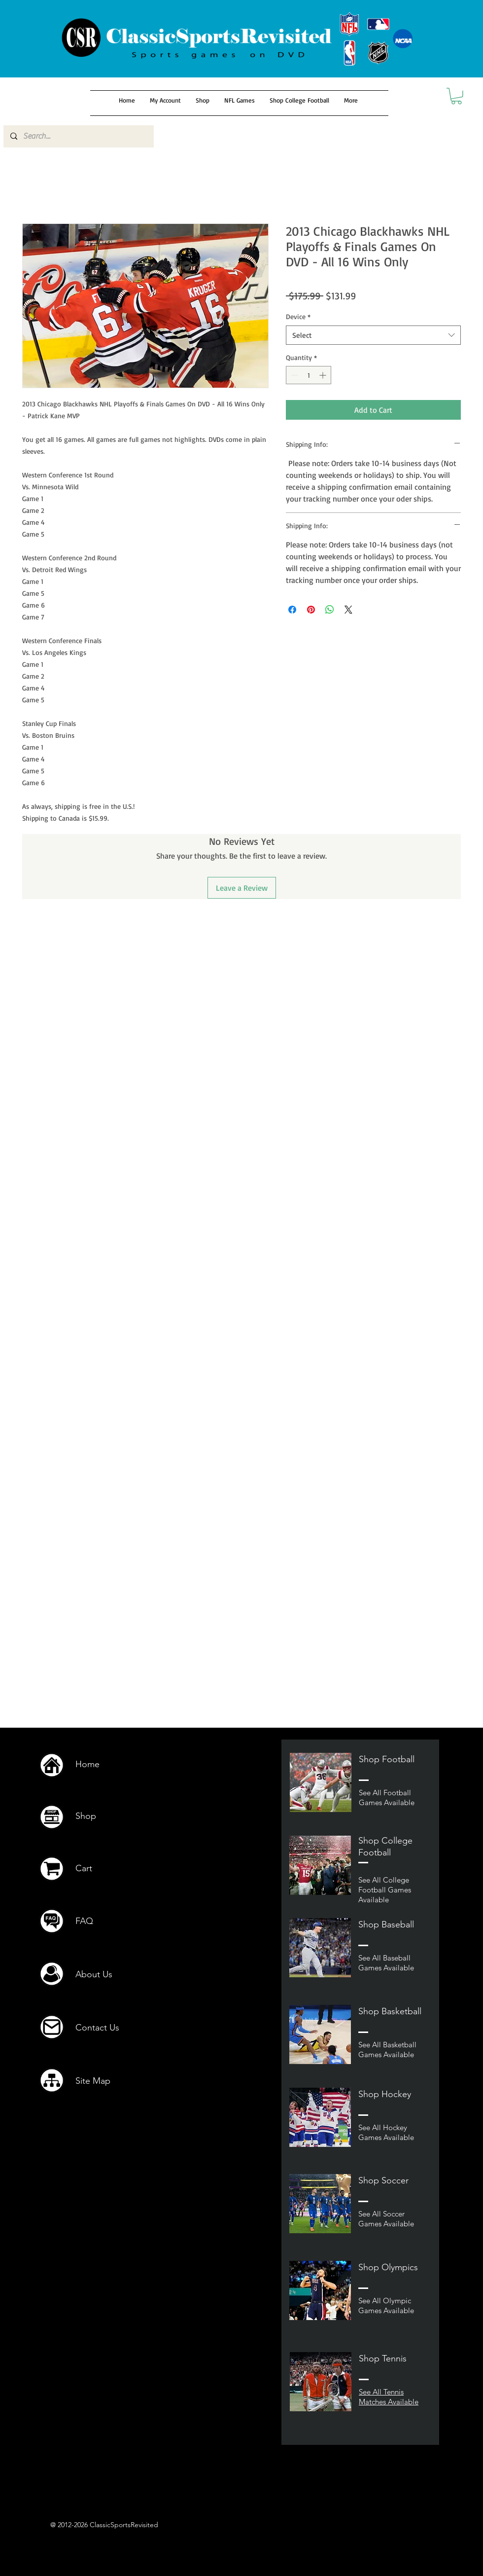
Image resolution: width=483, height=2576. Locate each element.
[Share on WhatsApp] (330, 610)
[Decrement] (293, 375)
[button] (456, 96)
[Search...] (78, 136)
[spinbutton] (308, 375)
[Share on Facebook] (292, 610)
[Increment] (323, 375)
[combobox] (373, 335)
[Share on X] (348, 610)
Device (298, 316)
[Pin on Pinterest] (311, 610)
